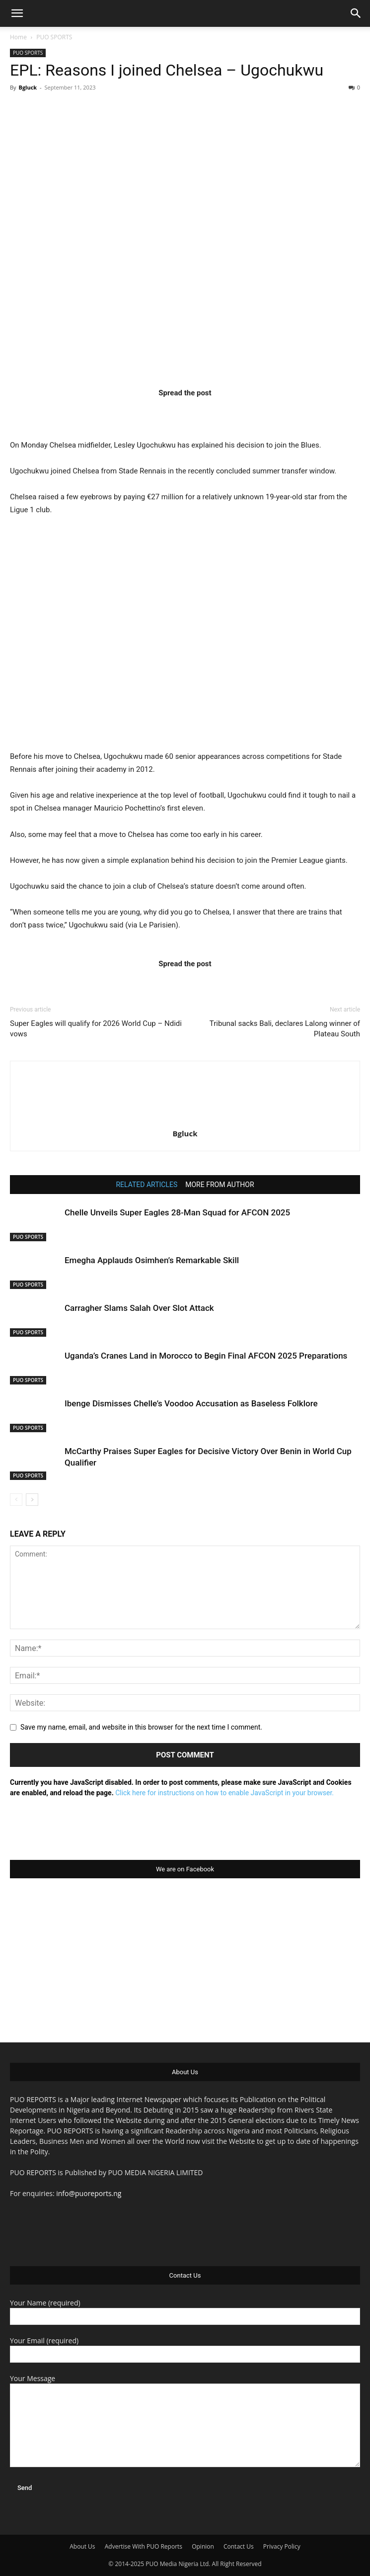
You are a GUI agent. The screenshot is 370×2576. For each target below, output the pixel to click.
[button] (17, 13)
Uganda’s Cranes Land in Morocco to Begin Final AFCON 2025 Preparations (206, 1356)
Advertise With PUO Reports (143, 2546)
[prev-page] (16, 1499)
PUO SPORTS (54, 37)
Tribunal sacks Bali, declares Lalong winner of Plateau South (285, 1028)
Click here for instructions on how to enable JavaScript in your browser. (224, 1793)
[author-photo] (185, 1119)
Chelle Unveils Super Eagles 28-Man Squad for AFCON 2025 (177, 1212)
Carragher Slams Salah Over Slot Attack (139, 1308)
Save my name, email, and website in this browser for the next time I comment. (141, 1727)
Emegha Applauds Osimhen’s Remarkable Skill (152, 1260)
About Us (82, 2546)
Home (18, 37)
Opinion (203, 2546)
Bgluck (27, 87)
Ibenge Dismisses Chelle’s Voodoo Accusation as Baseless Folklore (191, 1403)
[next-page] (32, 1499)
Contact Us (238, 2546)
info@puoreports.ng (88, 2193)
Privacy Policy (281, 2546)
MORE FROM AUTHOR (219, 1184)
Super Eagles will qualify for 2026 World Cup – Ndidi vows (96, 1028)
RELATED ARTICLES (146, 1184)
